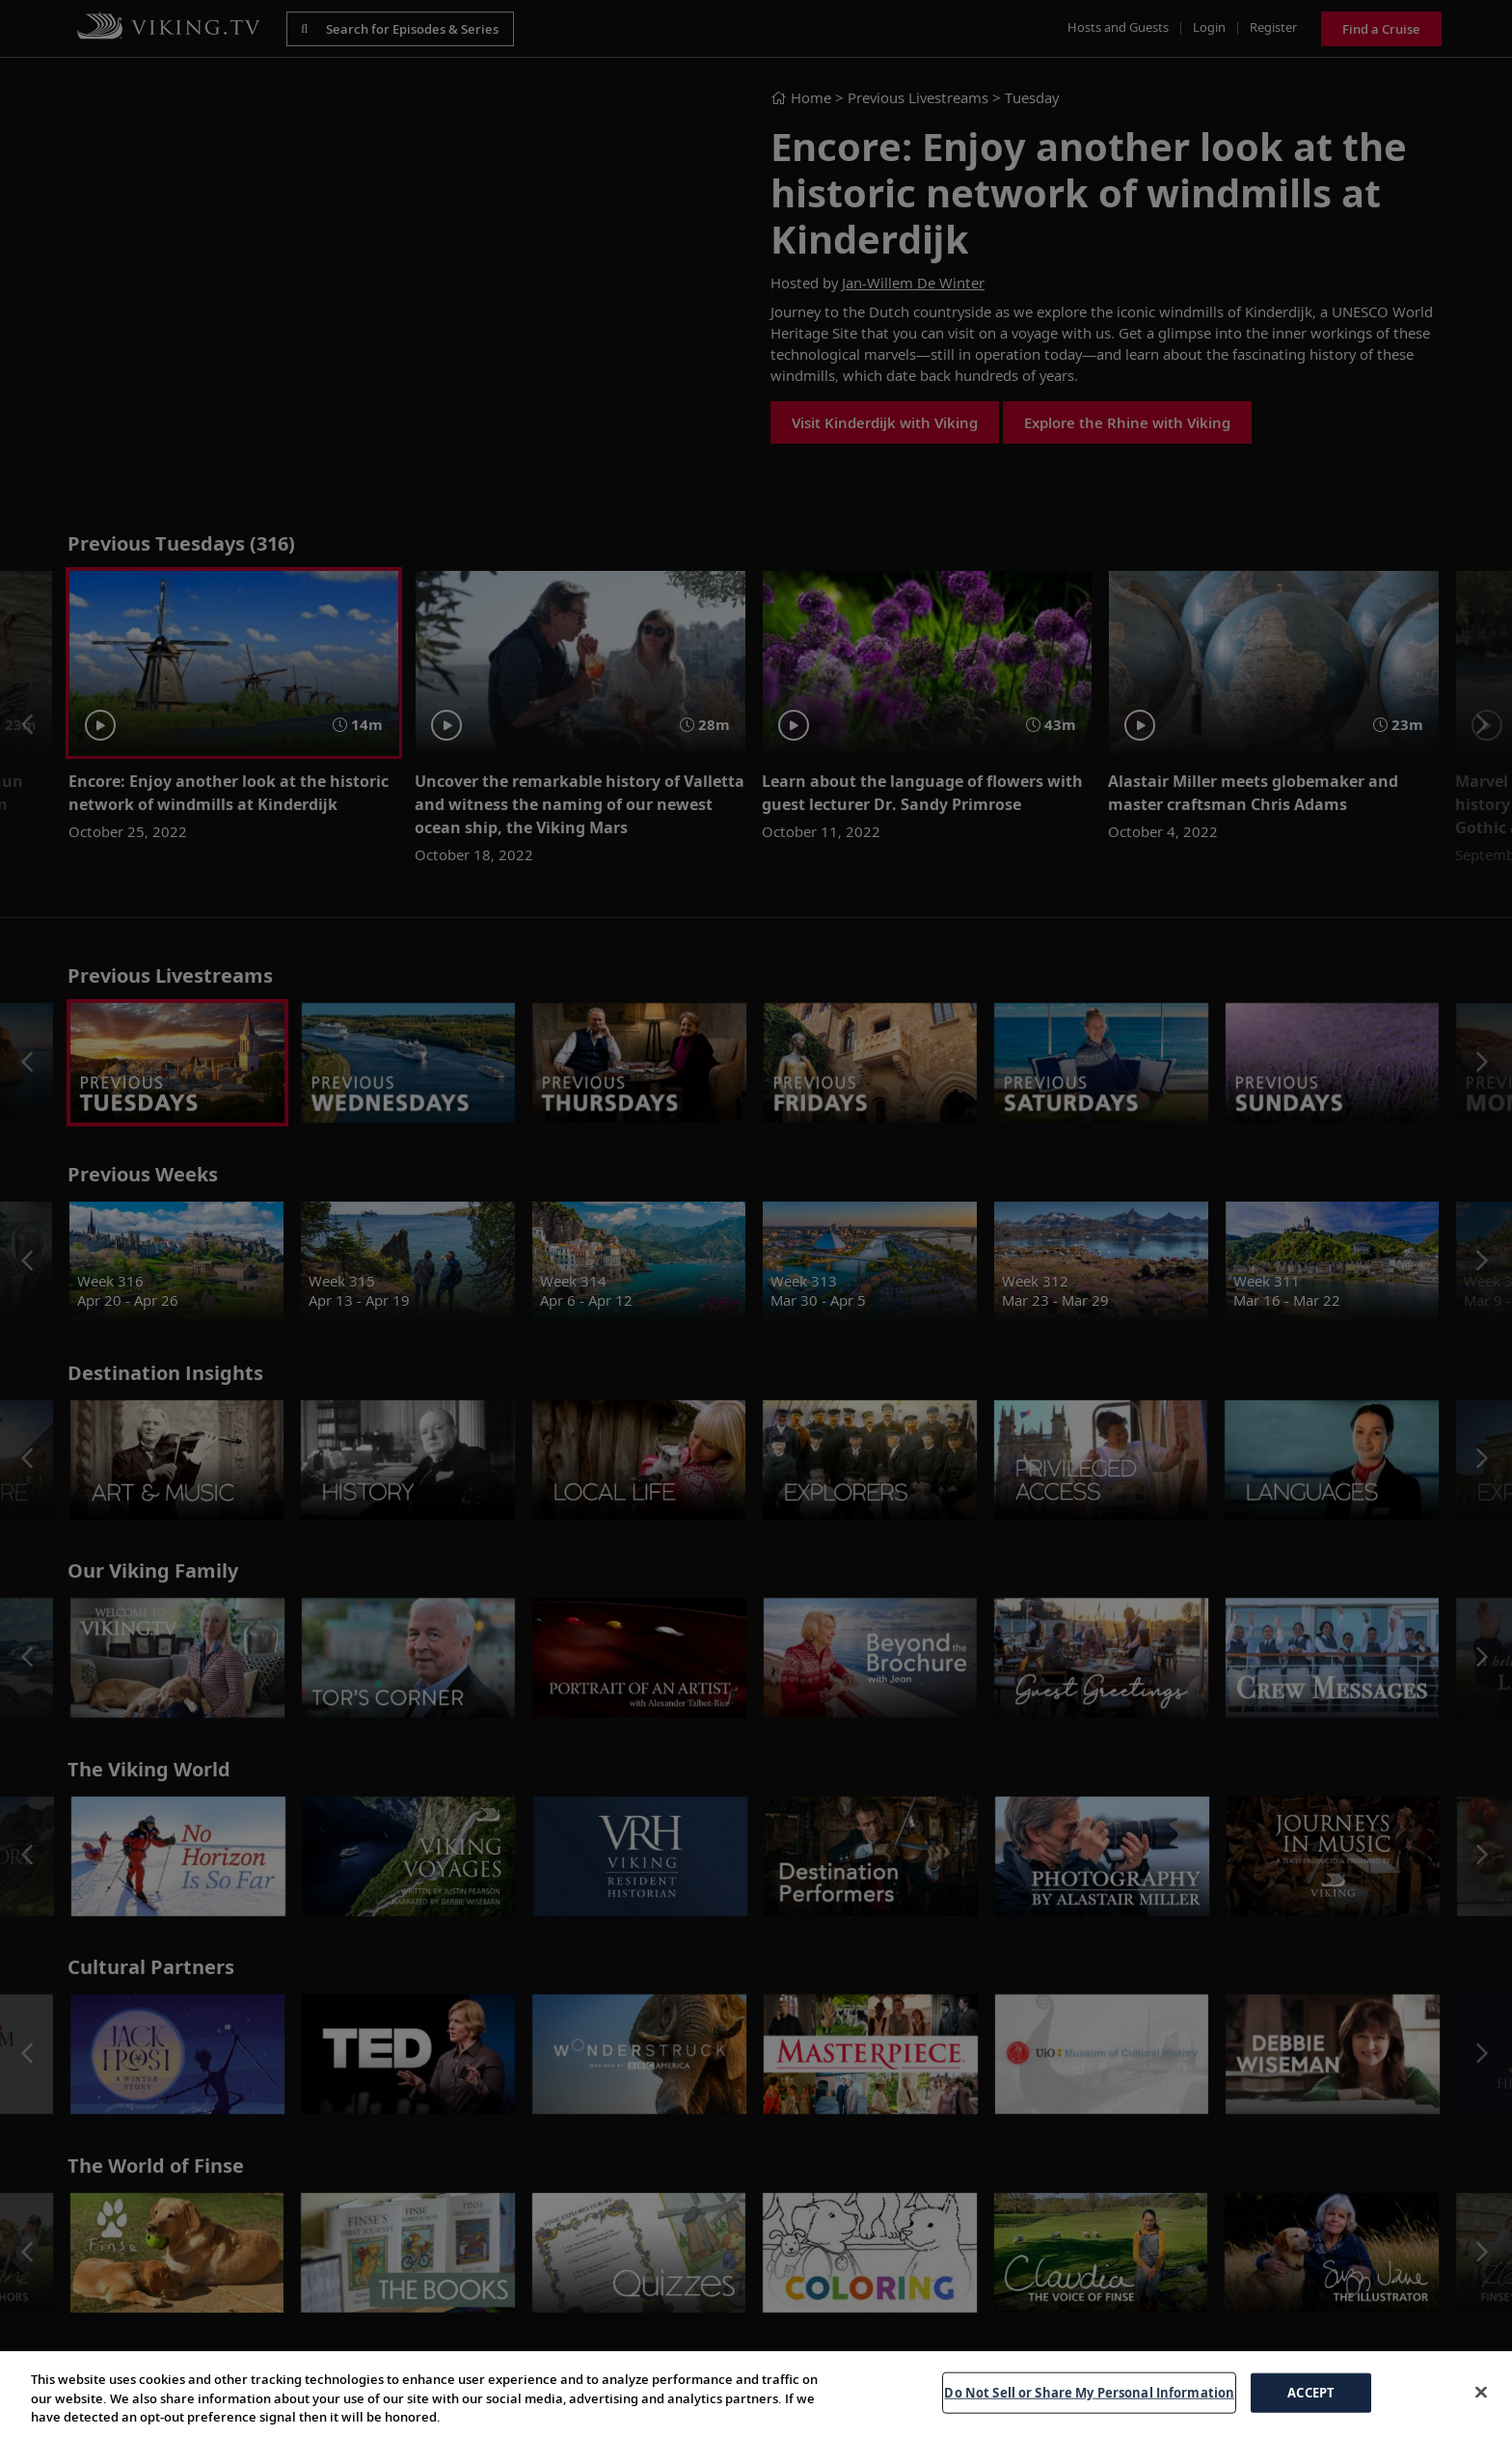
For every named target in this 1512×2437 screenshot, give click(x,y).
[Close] (1481, 2391)
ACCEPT (1311, 2391)
